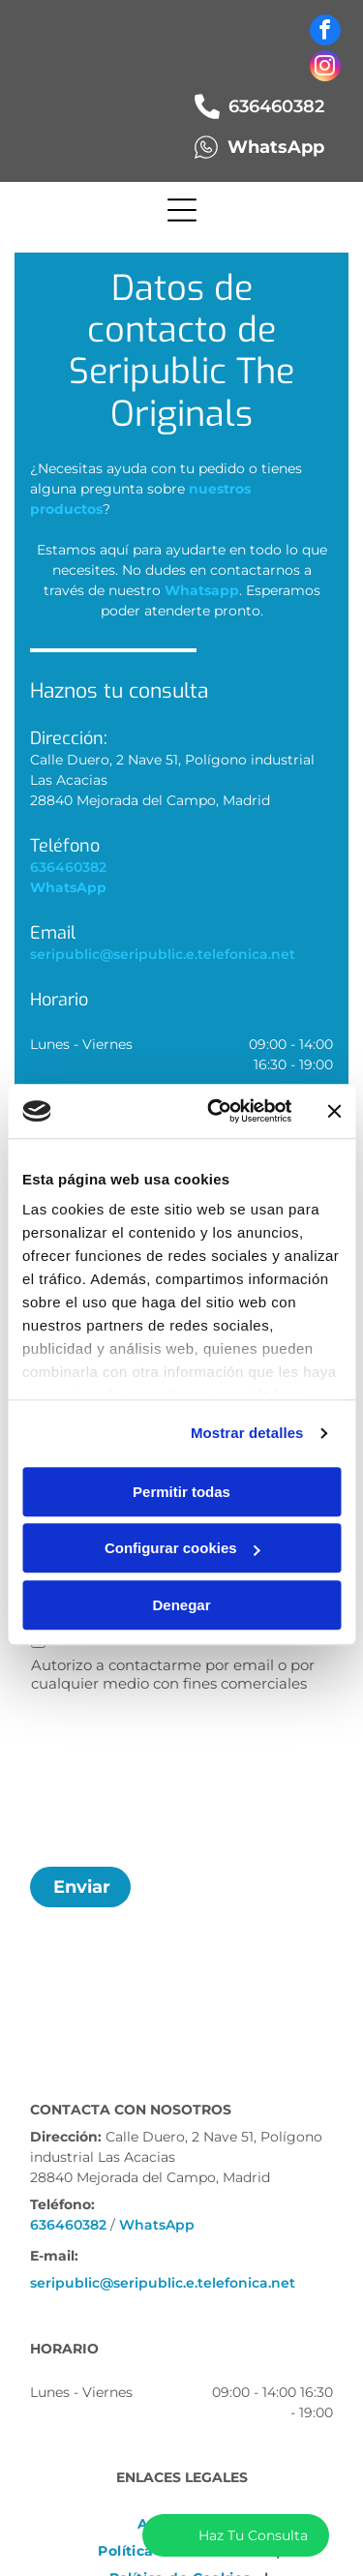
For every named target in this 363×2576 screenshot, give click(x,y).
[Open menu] (182, 210)
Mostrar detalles (247, 1433)
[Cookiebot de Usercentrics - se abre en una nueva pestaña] (216, 1111)
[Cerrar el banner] (334, 1111)
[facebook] (325, 32)
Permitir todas (181, 1491)
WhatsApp (157, 2224)
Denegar (181, 1605)
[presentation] (110, 1776)
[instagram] (325, 68)
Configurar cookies (182, 1549)
